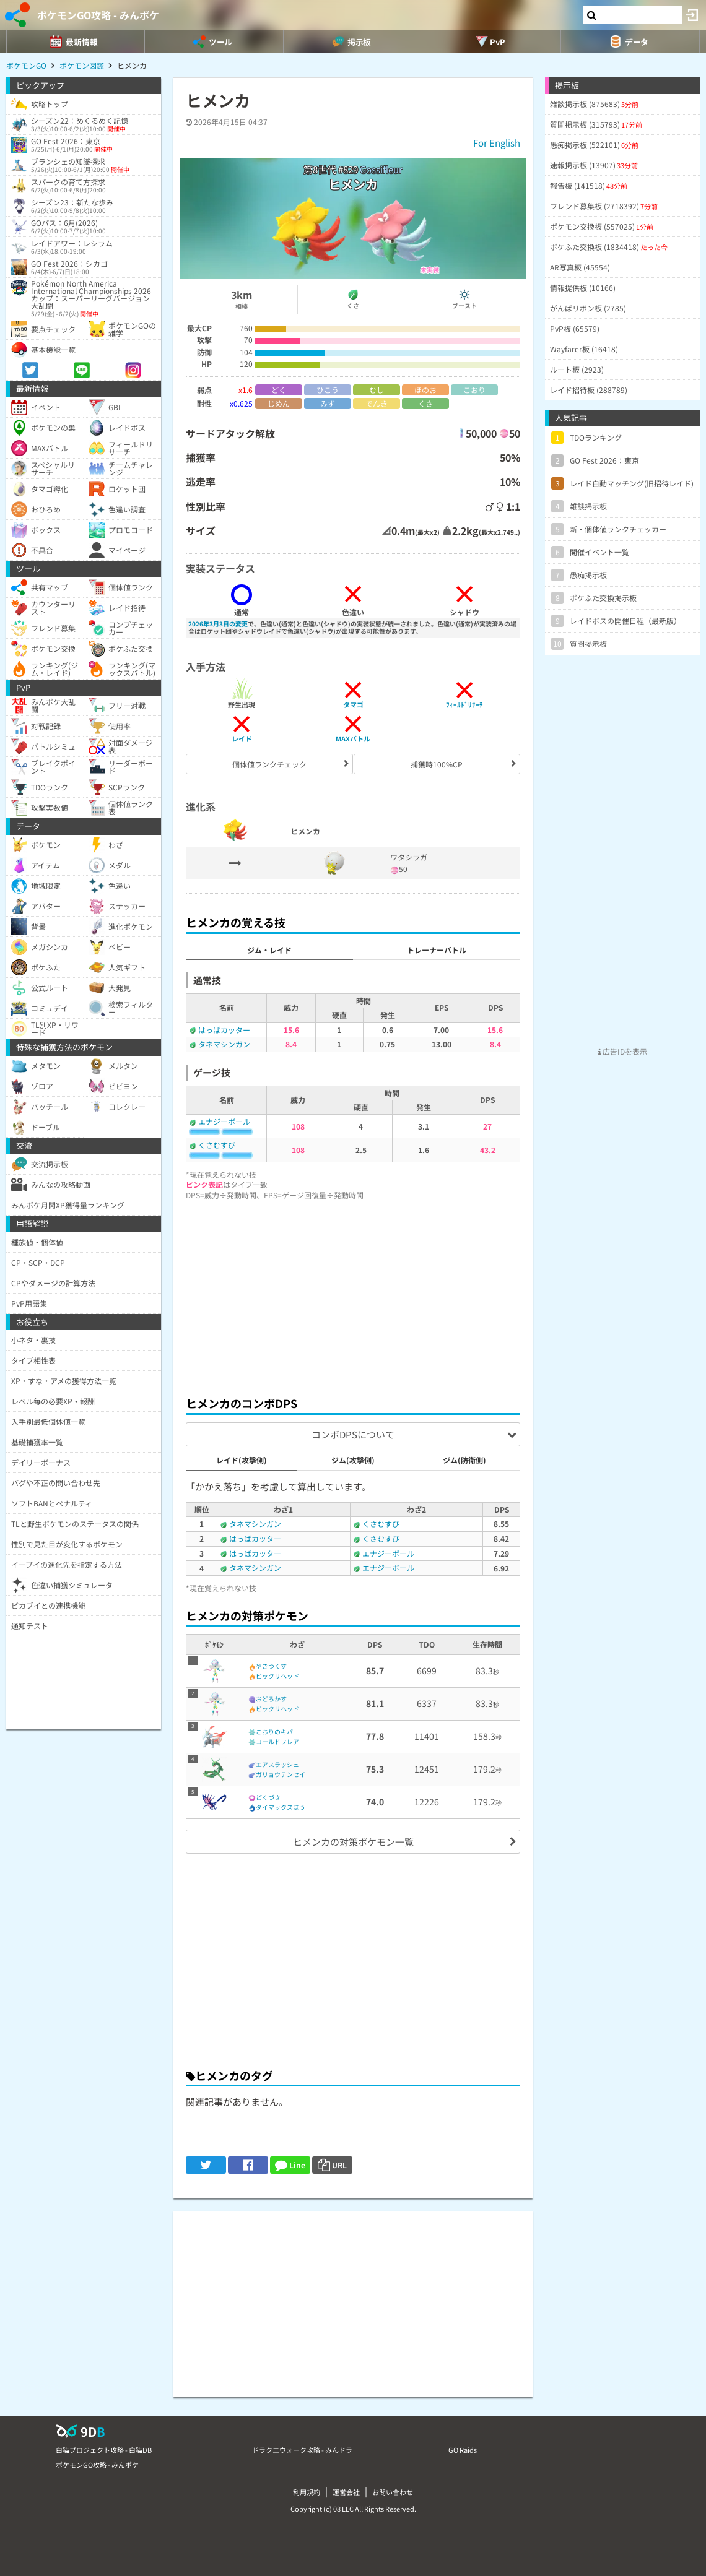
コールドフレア (277, 1741)
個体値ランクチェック (269, 764)
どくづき (268, 1797)
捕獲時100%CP (437, 764)
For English (496, 142)
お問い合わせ (392, 2492)
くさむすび (216, 1144)
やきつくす (271, 1666)
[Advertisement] (353, 1294)
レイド (242, 738)
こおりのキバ (274, 1731)
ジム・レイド (269, 949)
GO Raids (462, 2450)
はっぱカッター (224, 1029)
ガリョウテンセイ (280, 1774)
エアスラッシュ (277, 1764)
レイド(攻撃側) (241, 1459)
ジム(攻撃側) (353, 1459)
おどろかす (271, 1698)
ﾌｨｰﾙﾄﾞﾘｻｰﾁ (464, 704)
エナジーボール (224, 1121)
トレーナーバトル (436, 949)
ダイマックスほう (280, 1807)
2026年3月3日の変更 (218, 623)
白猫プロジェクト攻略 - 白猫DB (104, 2450)
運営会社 (346, 2492)
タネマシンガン (224, 1044)
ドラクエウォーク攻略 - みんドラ (302, 2450)
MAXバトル (353, 738)
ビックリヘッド (277, 1675)
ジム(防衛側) (464, 1459)
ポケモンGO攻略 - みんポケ (98, 14)
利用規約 (306, 2492)
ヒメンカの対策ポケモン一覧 (353, 1841)
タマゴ (353, 704)
